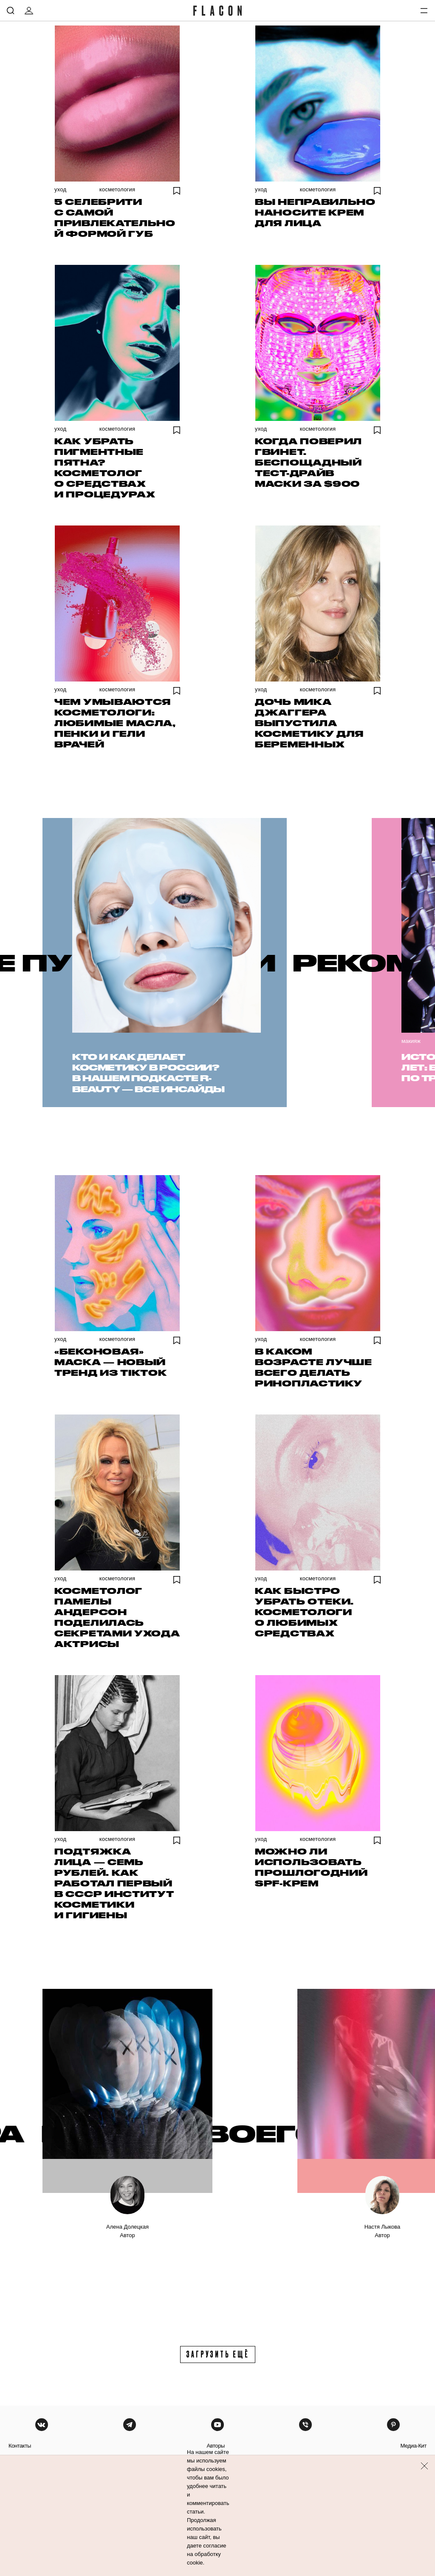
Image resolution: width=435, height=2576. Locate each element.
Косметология (117, 189)
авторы (215, 2446)
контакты (19, 2446)
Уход (60, 189)
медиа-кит (413, 2446)
